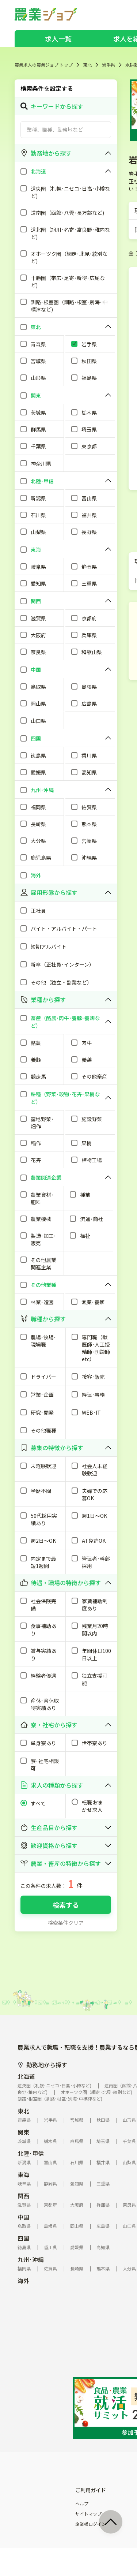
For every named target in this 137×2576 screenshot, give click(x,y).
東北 (87, 64)
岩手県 (108, 64)
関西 (23, 2195)
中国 (23, 2217)
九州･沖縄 (31, 2259)
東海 (23, 2174)
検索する (66, 1904)
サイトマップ (88, 2514)
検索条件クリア (66, 1923)
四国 (23, 2238)
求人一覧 (58, 38)
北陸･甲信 (31, 2153)
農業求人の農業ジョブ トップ (44, 64)
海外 (23, 2280)
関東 (23, 2132)
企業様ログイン (90, 2524)
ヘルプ (81, 2503)
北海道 (26, 2076)
